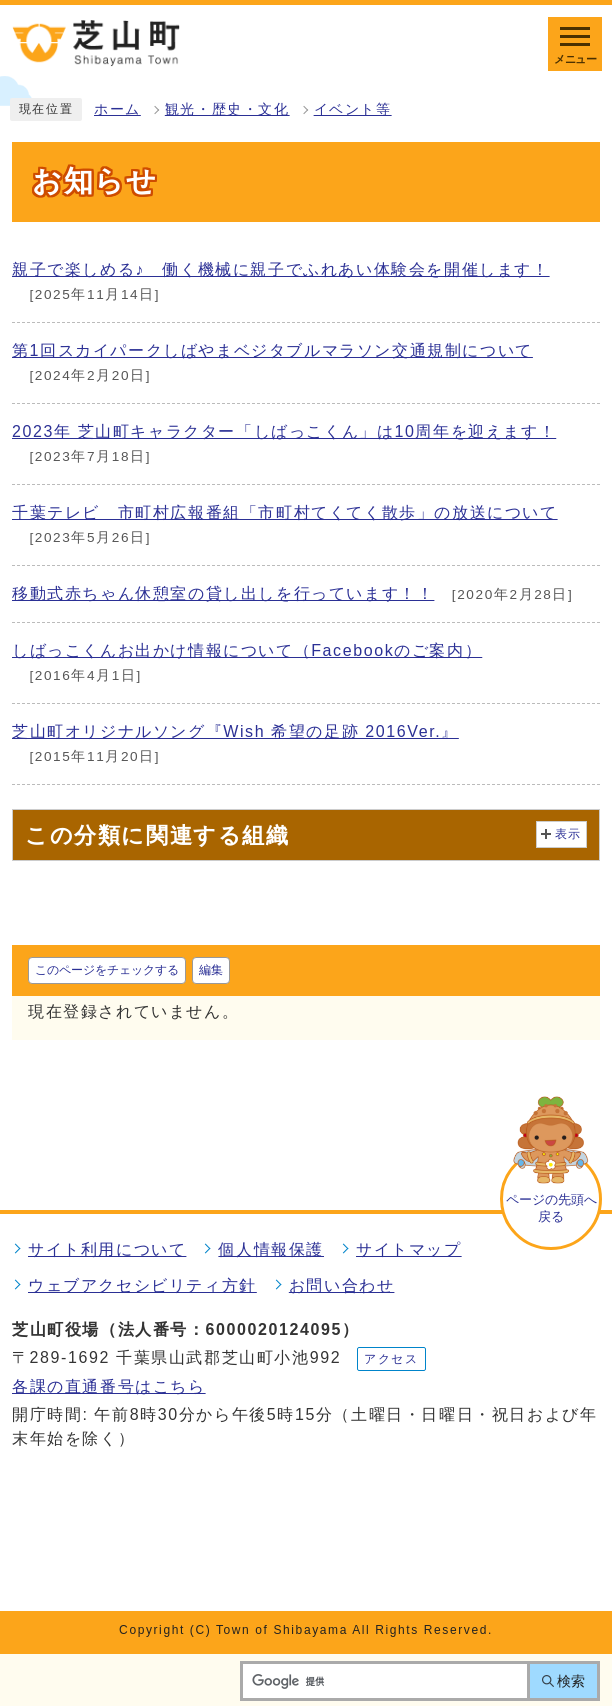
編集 (211, 970)
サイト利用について (107, 1249)
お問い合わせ (342, 1285)
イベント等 (353, 109)
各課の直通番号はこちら (109, 1386)
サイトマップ (409, 1249)
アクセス (391, 1359)
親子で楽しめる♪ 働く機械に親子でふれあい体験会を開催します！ (281, 269)
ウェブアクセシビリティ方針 (142, 1285)
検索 (571, 1681)
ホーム (117, 109)
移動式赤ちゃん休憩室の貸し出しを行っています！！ (223, 593)
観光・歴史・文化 (227, 109)
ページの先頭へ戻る (551, 1208)
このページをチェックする (107, 970)
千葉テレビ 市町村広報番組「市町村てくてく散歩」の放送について (285, 512)
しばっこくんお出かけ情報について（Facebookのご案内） (247, 650)
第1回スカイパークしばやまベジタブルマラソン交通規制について (272, 350)
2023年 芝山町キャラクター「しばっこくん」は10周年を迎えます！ (284, 431)
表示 (568, 834)
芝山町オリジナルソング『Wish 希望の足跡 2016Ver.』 (235, 731)
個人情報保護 (271, 1249)
